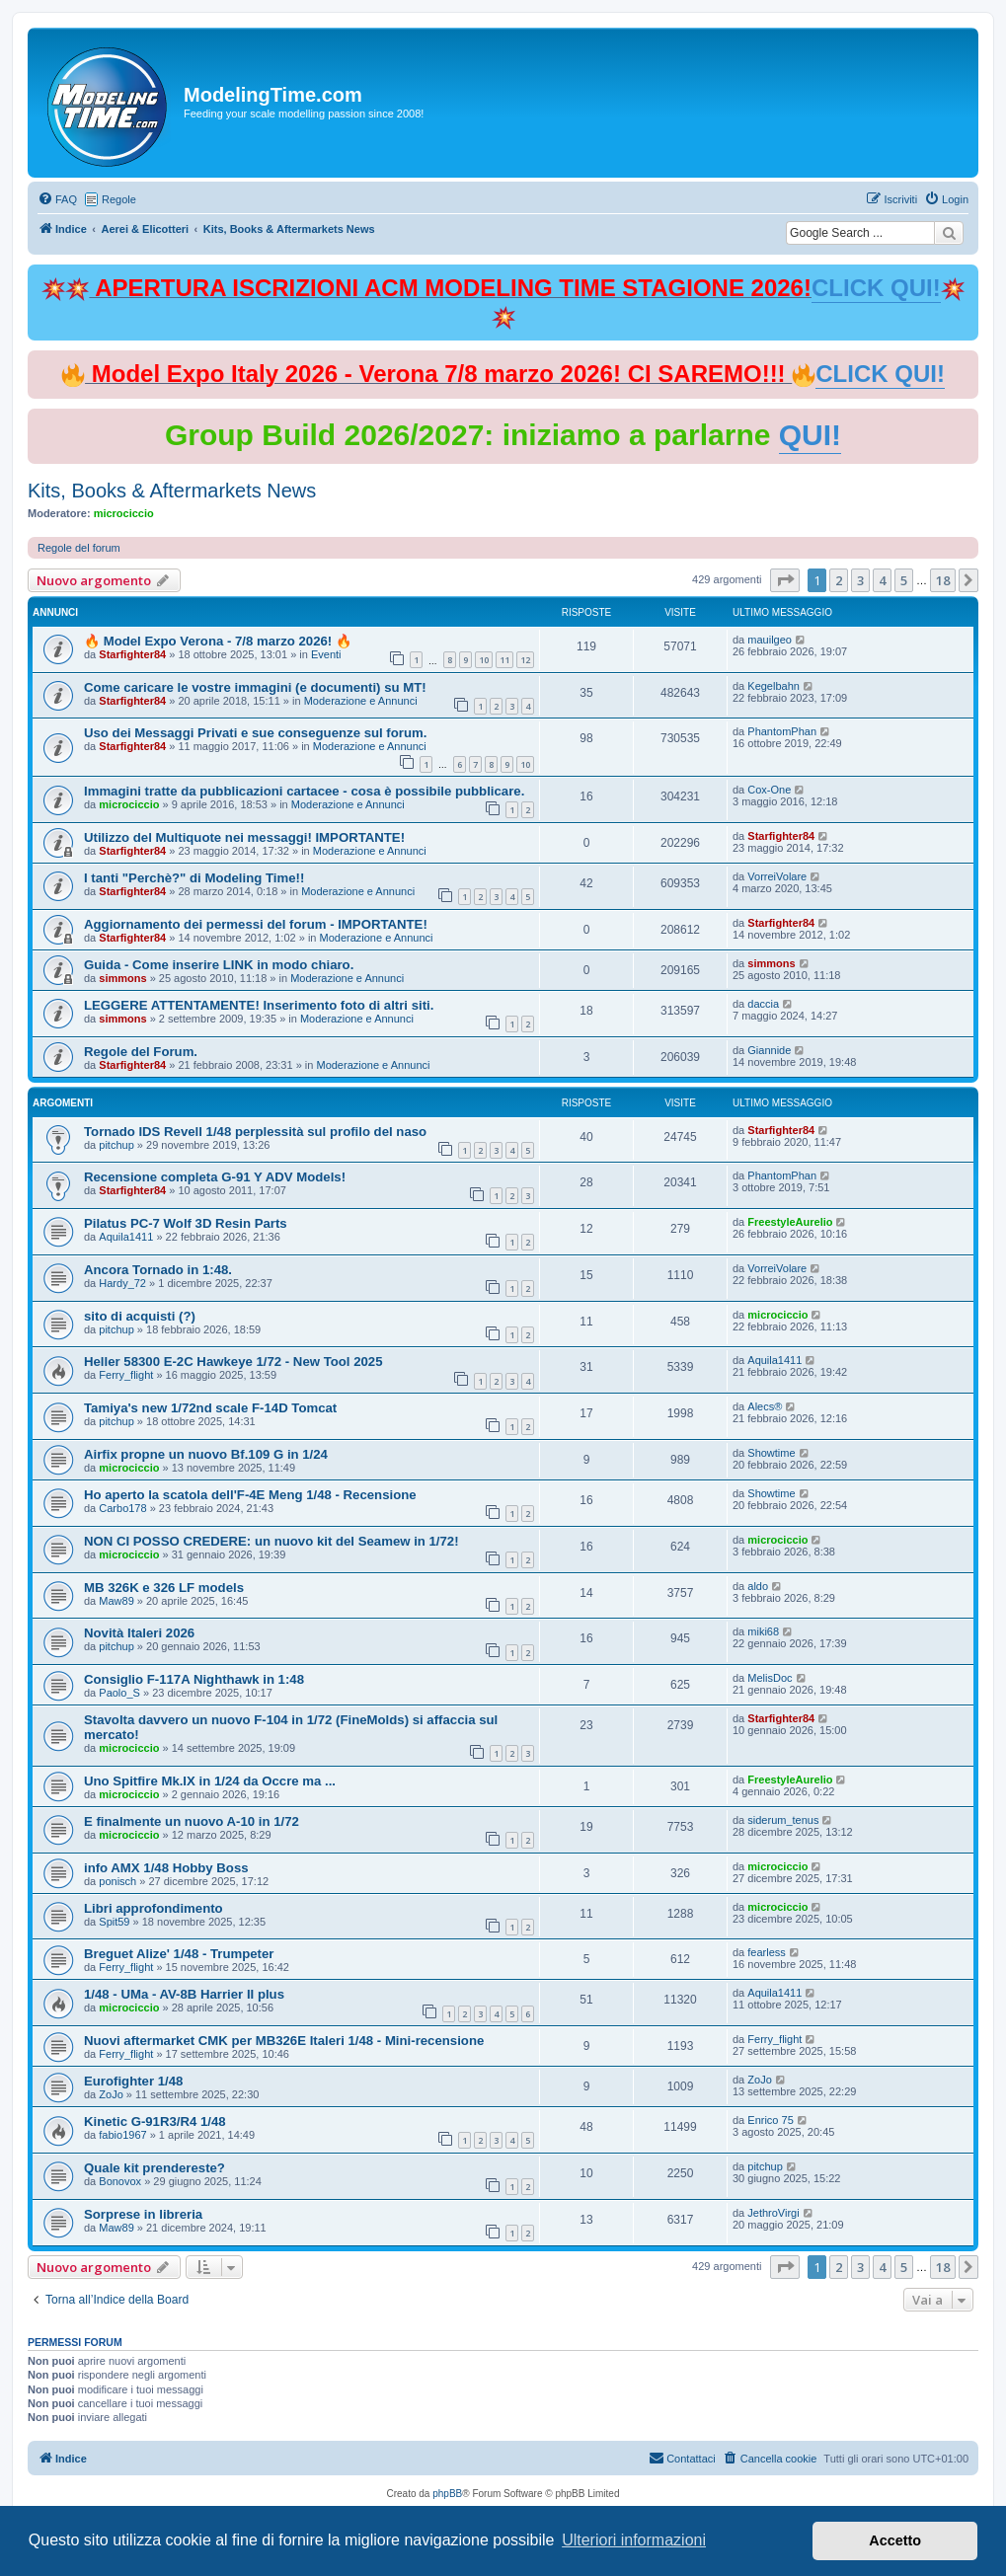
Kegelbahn (773, 686)
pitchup (116, 1145)
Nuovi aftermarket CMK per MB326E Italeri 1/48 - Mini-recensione (284, 2040)
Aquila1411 (126, 1237)
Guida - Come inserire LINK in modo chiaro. (218, 964)
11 (504, 659)
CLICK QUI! (876, 287)
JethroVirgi (773, 2213)
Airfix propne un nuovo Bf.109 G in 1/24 (206, 1454)
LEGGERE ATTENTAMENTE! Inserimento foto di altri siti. (258, 1005)
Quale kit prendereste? (154, 2167)
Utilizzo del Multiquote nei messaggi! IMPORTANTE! (244, 837)
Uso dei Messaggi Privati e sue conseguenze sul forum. (255, 732)
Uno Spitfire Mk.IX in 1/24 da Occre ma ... (210, 1781)
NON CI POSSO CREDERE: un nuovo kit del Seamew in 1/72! (271, 1541)
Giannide (769, 1050)
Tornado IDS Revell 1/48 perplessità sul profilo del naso (255, 1131)
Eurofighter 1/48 (133, 2081)
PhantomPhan (781, 731)
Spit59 (114, 1922)
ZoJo (110, 2094)
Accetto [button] (895, 2540)
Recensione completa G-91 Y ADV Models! (215, 1177)
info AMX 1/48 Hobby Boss (166, 1867)
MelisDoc (769, 1678)
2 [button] (838, 580)
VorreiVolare (777, 876)
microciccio (124, 513)
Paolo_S (119, 1693)
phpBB (447, 2493)
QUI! (810, 434)
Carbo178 (122, 1508)
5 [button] (903, 580)
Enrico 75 (770, 2120)
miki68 (763, 1631)
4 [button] (882, 580)
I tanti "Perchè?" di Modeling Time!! (194, 878)
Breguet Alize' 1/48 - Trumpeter (178, 1953)
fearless (766, 1952)
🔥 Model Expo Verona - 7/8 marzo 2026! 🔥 (217, 641)
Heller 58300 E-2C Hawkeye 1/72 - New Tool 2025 (233, 1361)
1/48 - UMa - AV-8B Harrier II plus (184, 1994)
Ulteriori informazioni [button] (634, 2540)
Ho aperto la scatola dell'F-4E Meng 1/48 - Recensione (250, 1494)
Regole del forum (79, 548)
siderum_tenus (782, 1820)
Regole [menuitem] (119, 199)
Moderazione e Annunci (361, 701)
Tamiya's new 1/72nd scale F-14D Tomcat (210, 1408)
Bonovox (120, 2181)
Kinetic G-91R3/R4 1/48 (155, 2121)
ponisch (117, 1881)
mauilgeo (769, 639)
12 (525, 659)
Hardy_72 (122, 1283)
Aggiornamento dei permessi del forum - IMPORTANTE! (255, 924)
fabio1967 (122, 2135)
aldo (757, 1586)
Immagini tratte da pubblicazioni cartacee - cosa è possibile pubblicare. (304, 791)
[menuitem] (57, 199)
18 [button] (943, 580)
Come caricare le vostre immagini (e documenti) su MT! (255, 687)
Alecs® (764, 1406)
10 (484, 659)
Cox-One (769, 790)
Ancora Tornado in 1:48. (158, 1269)
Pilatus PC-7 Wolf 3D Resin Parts (185, 1223)
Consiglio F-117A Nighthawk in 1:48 (194, 1679)
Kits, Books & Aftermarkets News (172, 490)
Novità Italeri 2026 (139, 1633)
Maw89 (116, 1601)
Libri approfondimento (153, 1908)
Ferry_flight (126, 1375)
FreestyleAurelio (789, 1222)
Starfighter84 (132, 654)
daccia (763, 1004)
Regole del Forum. (140, 1051)
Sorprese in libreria (143, 2214)
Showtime (771, 1453)
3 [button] (860, 580)
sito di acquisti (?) (139, 1316)
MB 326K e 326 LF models (164, 1587)
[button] (785, 580)
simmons (122, 978)
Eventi (326, 654)
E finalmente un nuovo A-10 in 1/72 (191, 1821)
